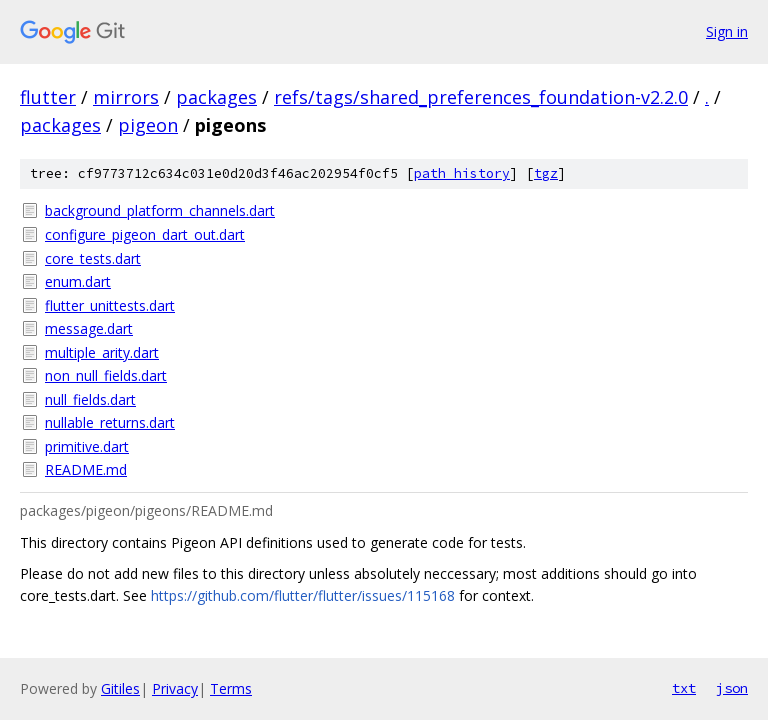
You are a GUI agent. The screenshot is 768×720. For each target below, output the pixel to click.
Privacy (175, 688)
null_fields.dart (90, 399)
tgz (546, 173)
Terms (231, 688)
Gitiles (120, 688)
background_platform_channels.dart (160, 210)
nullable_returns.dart (110, 422)
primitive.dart (87, 446)
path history (462, 173)
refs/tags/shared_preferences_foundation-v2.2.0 (481, 97)
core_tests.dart (93, 258)
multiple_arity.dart (102, 352)
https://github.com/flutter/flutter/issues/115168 (303, 595)
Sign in (727, 31)
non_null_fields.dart (106, 375)
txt (684, 688)
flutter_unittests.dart (110, 305)
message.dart (89, 328)
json (732, 688)
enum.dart (78, 281)
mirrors (126, 97)
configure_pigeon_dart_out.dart (145, 234)
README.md (86, 469)
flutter (48, 97)
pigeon (148, 125)
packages (216, 97)
